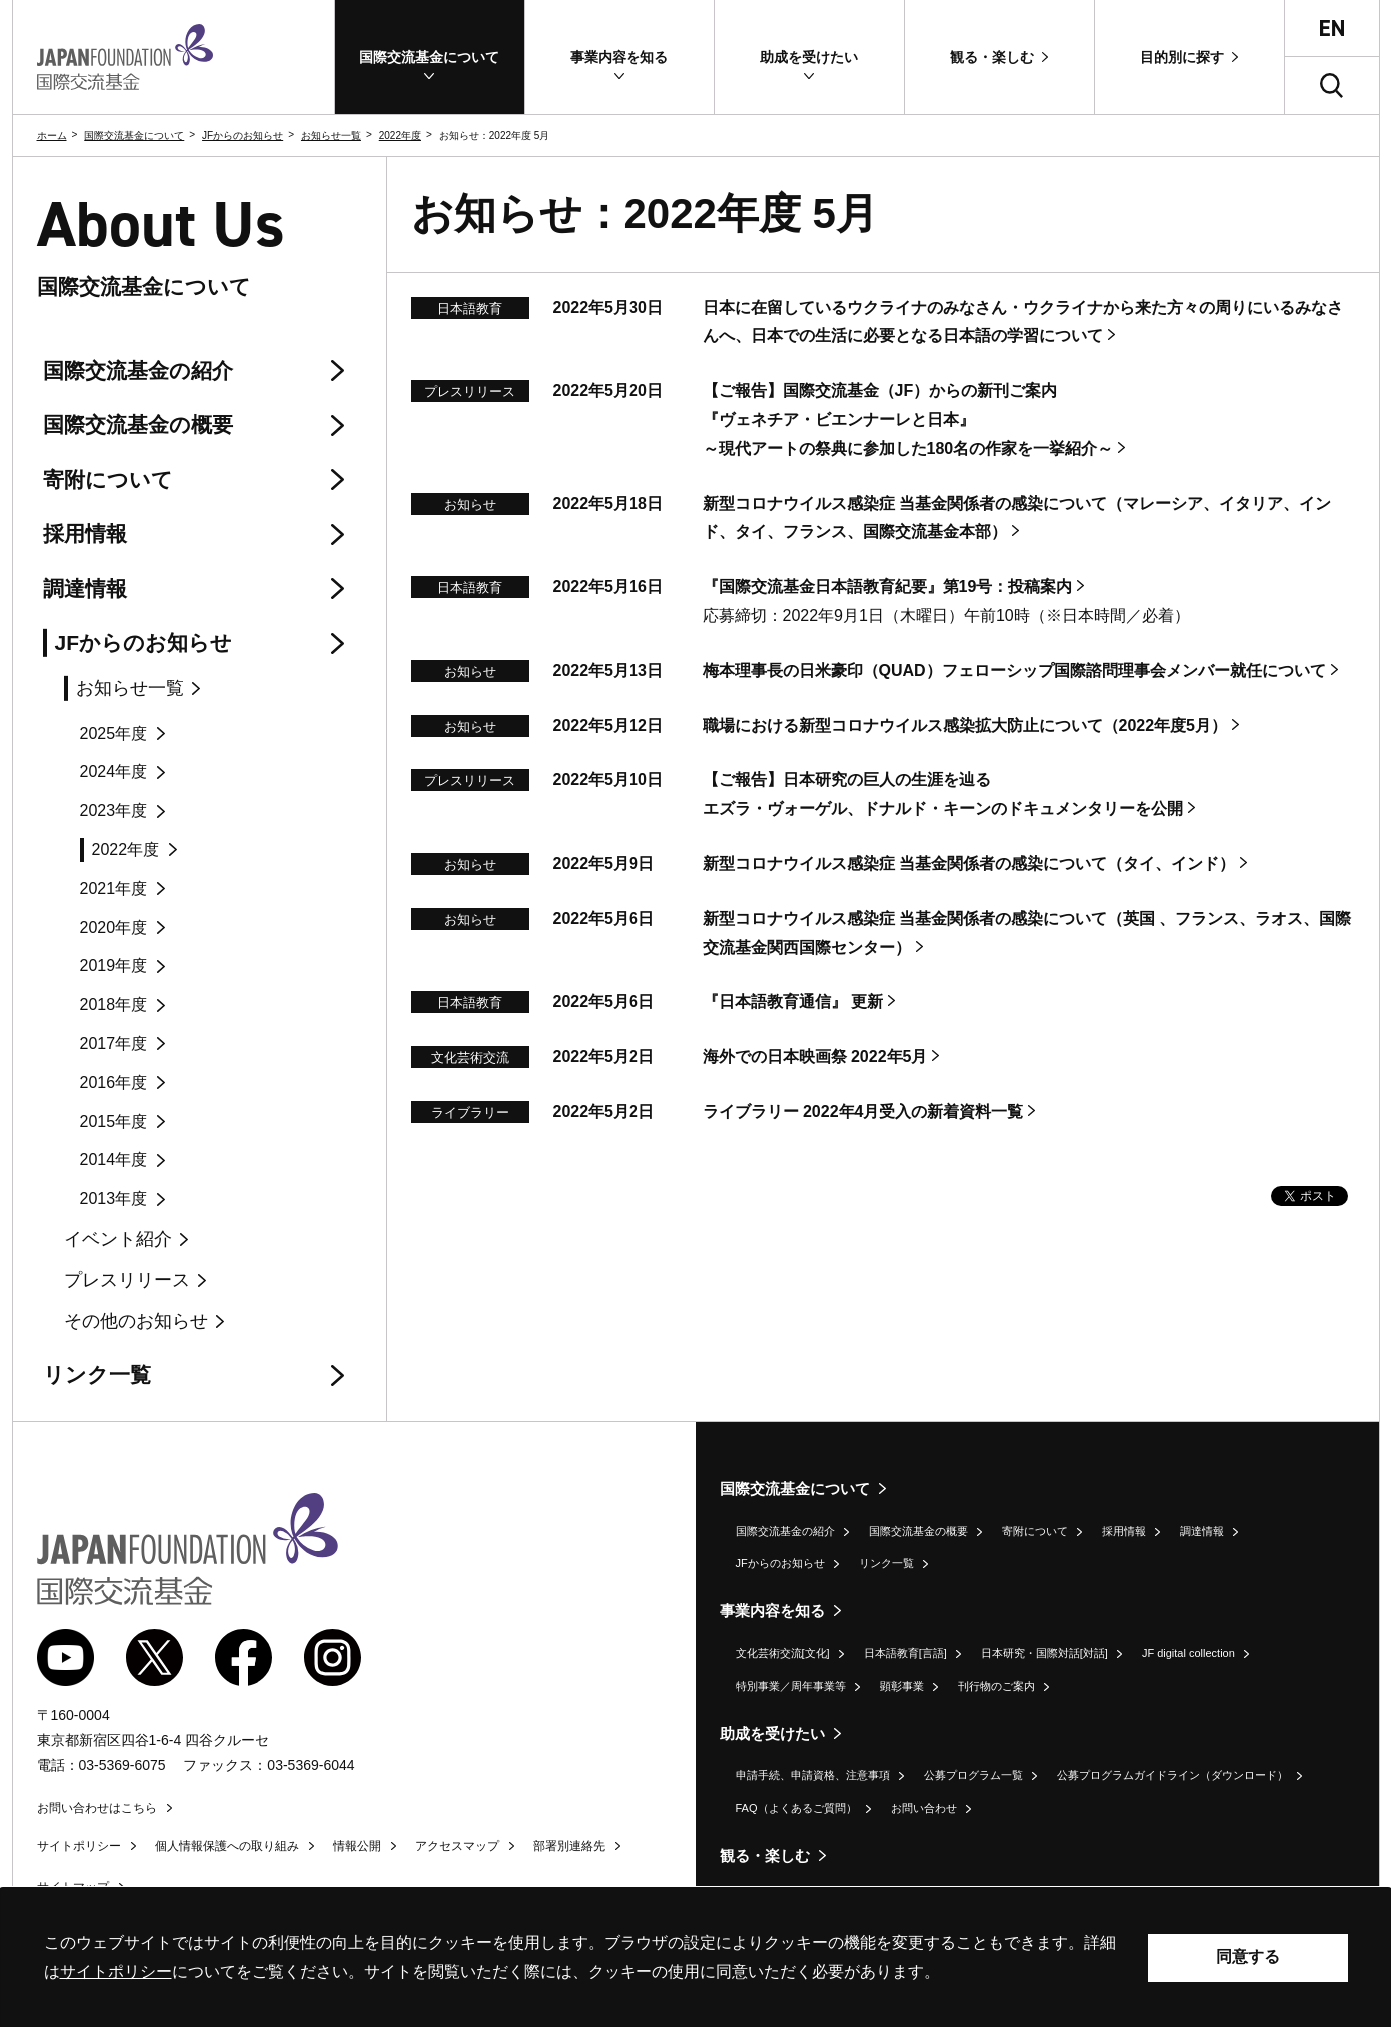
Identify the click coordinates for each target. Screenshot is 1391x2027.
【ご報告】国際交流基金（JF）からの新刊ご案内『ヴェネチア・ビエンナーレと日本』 (908, 419)
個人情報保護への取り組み (227, 1846)
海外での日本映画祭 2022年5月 (815, 1056)
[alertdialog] (695, 1957)
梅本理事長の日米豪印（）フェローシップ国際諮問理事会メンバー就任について (1014, 670)
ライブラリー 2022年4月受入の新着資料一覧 (863, 1111)
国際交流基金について (134, 135)
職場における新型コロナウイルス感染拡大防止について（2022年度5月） (965, 725)
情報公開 (357, 1846)
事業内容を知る (772, 1610)
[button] (429, 57)
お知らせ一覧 (331, 135)
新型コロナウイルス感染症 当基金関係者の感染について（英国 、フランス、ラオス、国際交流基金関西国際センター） (1027, 933)
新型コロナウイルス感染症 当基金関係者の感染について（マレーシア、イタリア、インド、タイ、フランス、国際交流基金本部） (1017, 518)
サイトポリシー (79, 1846)
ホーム (52, 135)
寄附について (1035, 1531)
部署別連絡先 (569, 1846)
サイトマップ (73, 1887)
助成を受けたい (772, 1733)
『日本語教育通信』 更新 (793, 1001)
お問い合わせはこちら (97, 1808)
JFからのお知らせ (242, 135)
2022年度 (400, 135)
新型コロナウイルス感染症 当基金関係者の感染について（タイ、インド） (969, 863)
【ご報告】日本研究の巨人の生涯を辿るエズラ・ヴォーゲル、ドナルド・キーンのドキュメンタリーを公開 (943, 794)
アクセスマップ (457, 1846)
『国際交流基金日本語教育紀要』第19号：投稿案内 (888, 586)
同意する (1248, 1956)
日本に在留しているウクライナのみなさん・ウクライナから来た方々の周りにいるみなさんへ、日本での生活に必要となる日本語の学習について (1023, 322)
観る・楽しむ (765, 1855)
